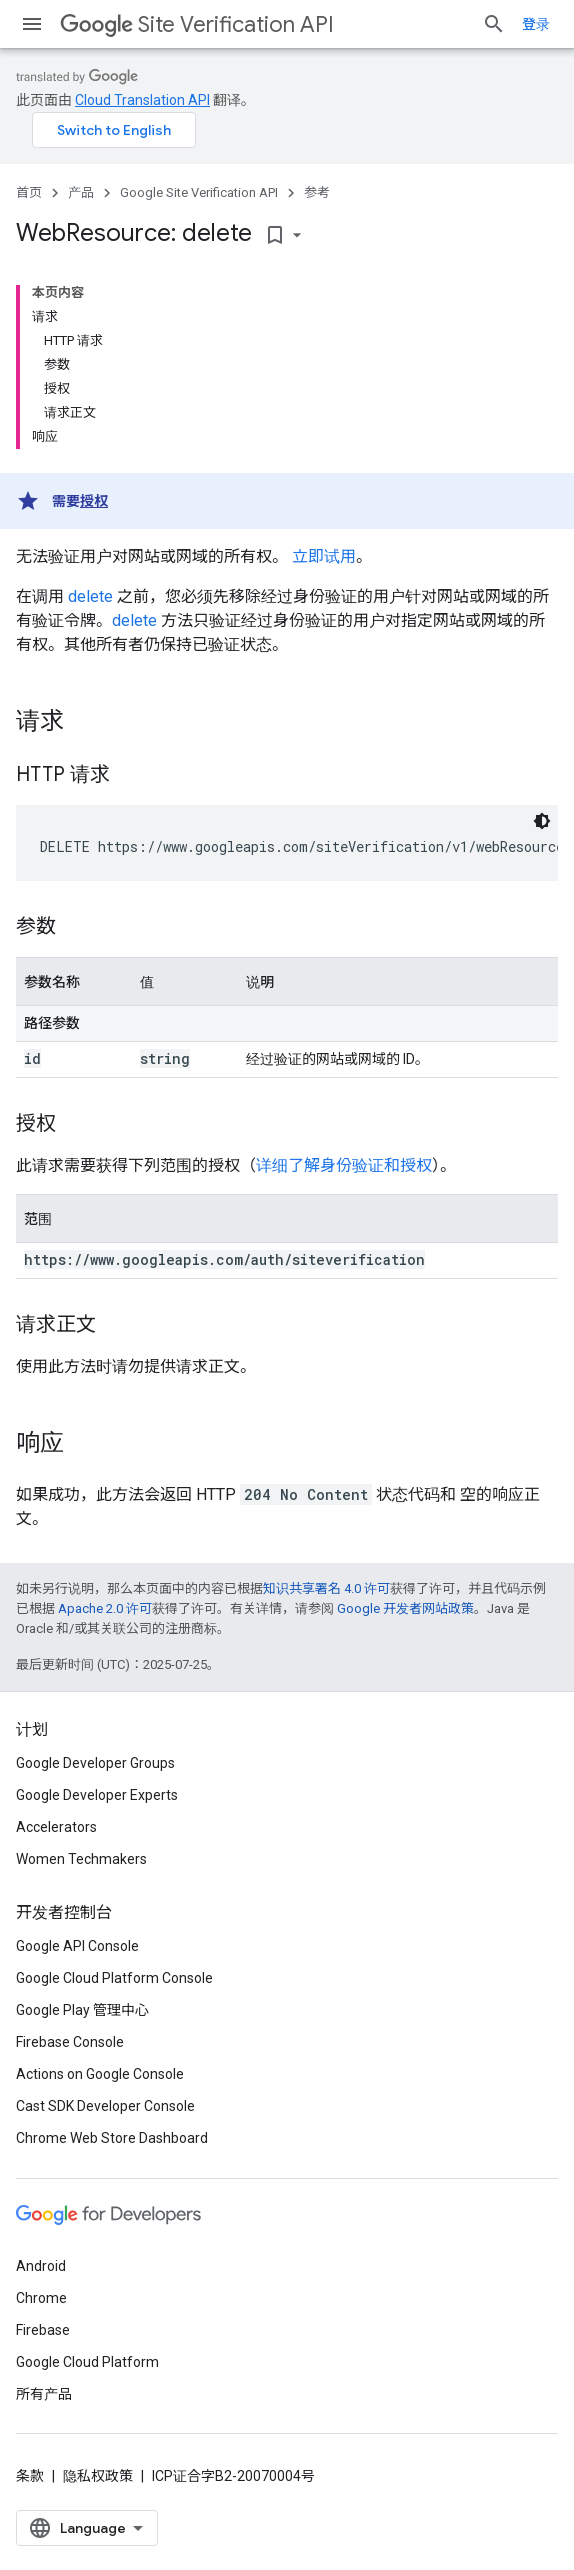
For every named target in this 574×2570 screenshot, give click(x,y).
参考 (317, 192)
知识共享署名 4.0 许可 (326, 1588)
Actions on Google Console (100, 2074)
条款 (30, 2476)
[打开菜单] (32, 24)
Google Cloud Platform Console (114, 1978)
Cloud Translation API (142, 100)
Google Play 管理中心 (82, 2010)
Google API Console (77, 1946)
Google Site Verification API (199, 192)
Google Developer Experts (97, 1795)
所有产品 (44, 2394)
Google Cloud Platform (87, 2362)
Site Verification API (197, 24)
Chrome (41, 2298)
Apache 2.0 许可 (105, 1608)
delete (90, 596)
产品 (81, 192)
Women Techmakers (81, 1859)
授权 (94, 501)
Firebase (43, 2330)
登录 (536, 24)
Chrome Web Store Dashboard (112, 2138)
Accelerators (56, 1827)
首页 (29, 192)
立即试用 (324, 556)
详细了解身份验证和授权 (344, 1165)
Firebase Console (70, 2042)
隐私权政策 (98, 2476)
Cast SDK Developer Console (105, 2106)
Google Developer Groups (95, 1763)
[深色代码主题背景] (542, 821)
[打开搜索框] (494, 24)
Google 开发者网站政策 (405, 1608)
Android (41, 2266)
